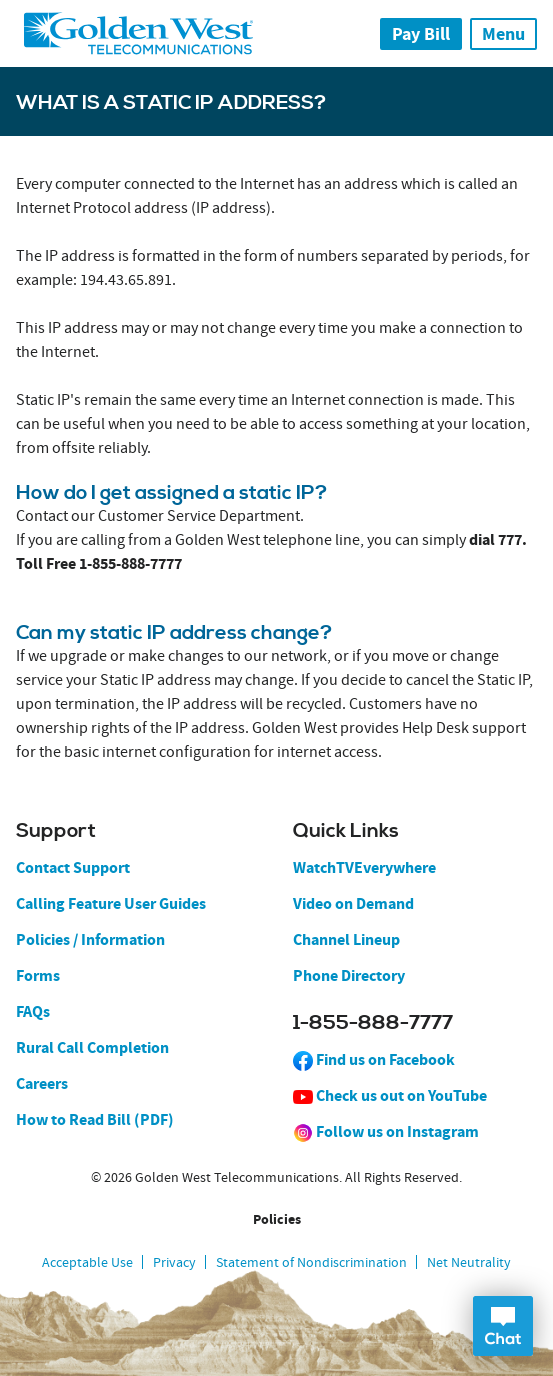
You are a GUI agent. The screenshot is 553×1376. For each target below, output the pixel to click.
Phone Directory (349, 975)
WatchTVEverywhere (364, 867)
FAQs (33, 1011)
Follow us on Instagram (386, 1131)
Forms (38, 975)
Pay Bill (421, 34)
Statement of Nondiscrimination (311, 1262)
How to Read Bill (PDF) (95, 1119)
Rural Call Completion (92, 1047)
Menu (503, 34)
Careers (42, 1083)
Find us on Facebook (374, 1059)
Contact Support (73, 867)
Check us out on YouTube (390, 1095)
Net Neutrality (469, 1262)
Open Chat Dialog (503, 1326)
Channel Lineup (346, 939)
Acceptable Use (87, 1262)
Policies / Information (90, 939)
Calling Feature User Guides (111, 903)
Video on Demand (353, 903)
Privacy (174, 1262)
